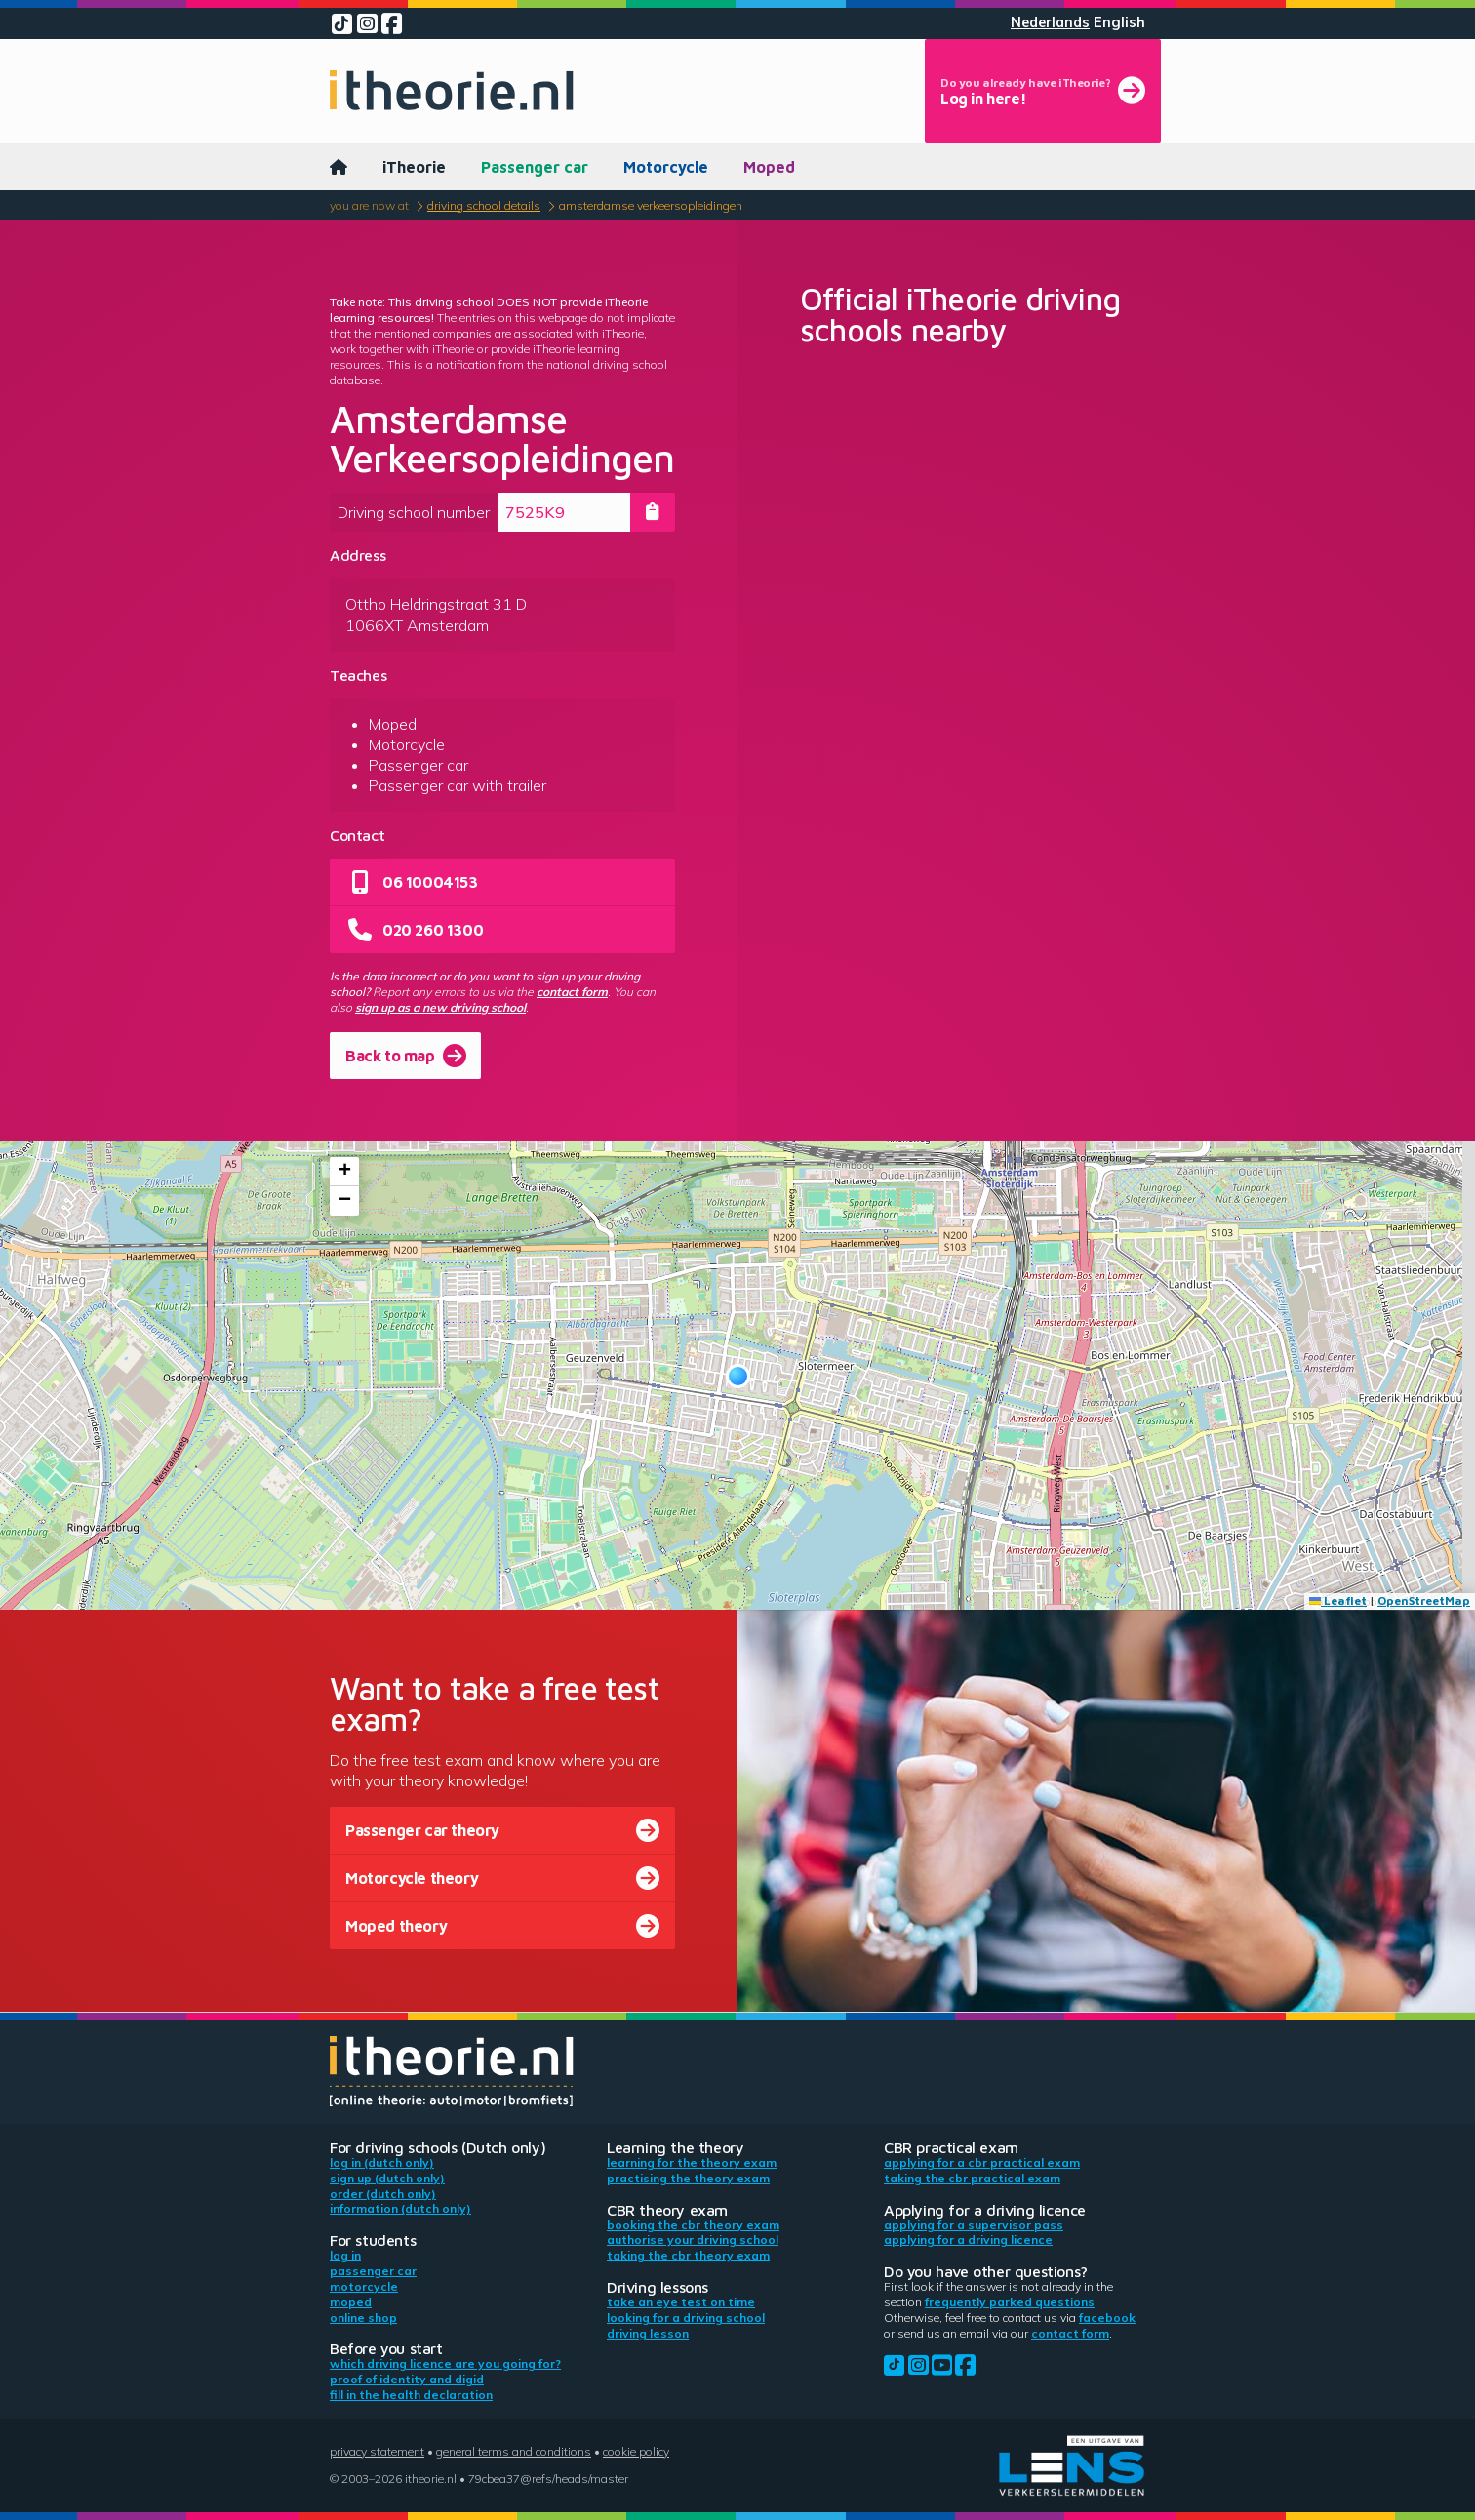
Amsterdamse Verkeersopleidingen (650, 205)
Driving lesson (648, 2333)
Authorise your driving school (692, 2239)
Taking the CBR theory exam (688, 2255)
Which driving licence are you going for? (445, 2363)
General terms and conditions (513, 2451)
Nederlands (1050, 22)
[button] (738, 1376)
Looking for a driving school (686, 2317)
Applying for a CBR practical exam (982, 2162)
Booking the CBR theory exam (693, 2225)
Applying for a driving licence (968, 2239)
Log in (345, 2255)
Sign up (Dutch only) (387, 2178)
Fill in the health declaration (411, 2394)
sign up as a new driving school (440, 1007)
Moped (769, 167)
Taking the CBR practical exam (972, 2178)
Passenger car (534, 167)
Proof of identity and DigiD (407, 2379)
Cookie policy (636, 2451)
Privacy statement (377, 2451)
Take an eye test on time (681, 2302)
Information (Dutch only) (400, 2208)
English (1119, 22)
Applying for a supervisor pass (973, 2225)
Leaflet (1338, 1600)
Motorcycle (665, 167)
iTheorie (414, 167)
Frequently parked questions (1010, 2302)
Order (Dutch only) (383, 2193)
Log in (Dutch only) (382, 2162)
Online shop (363, 2317)
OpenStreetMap (1423, 1600)
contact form (572, 991)
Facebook (1107, 2317)
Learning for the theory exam (692, 2162)
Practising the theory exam (688, 2178)
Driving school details (483, 205)
